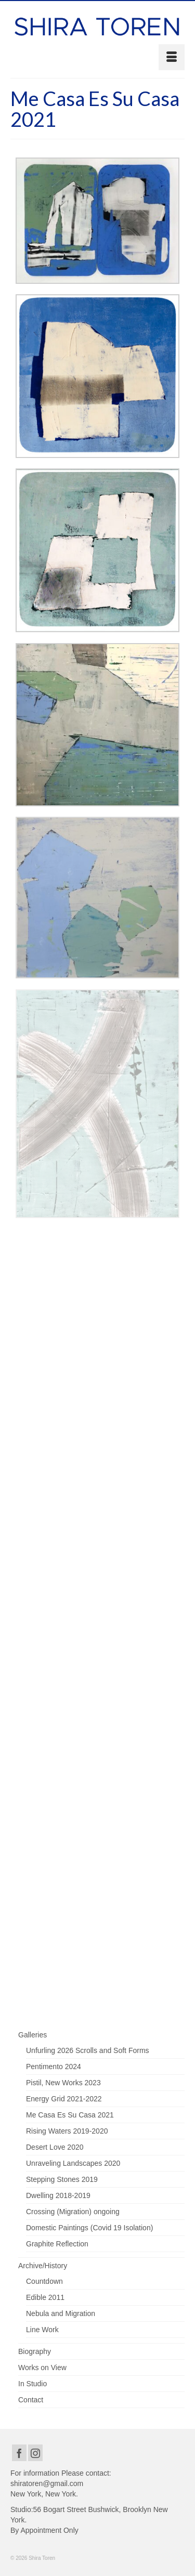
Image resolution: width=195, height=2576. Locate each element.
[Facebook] (19, 2452)
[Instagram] (35, 2452)
